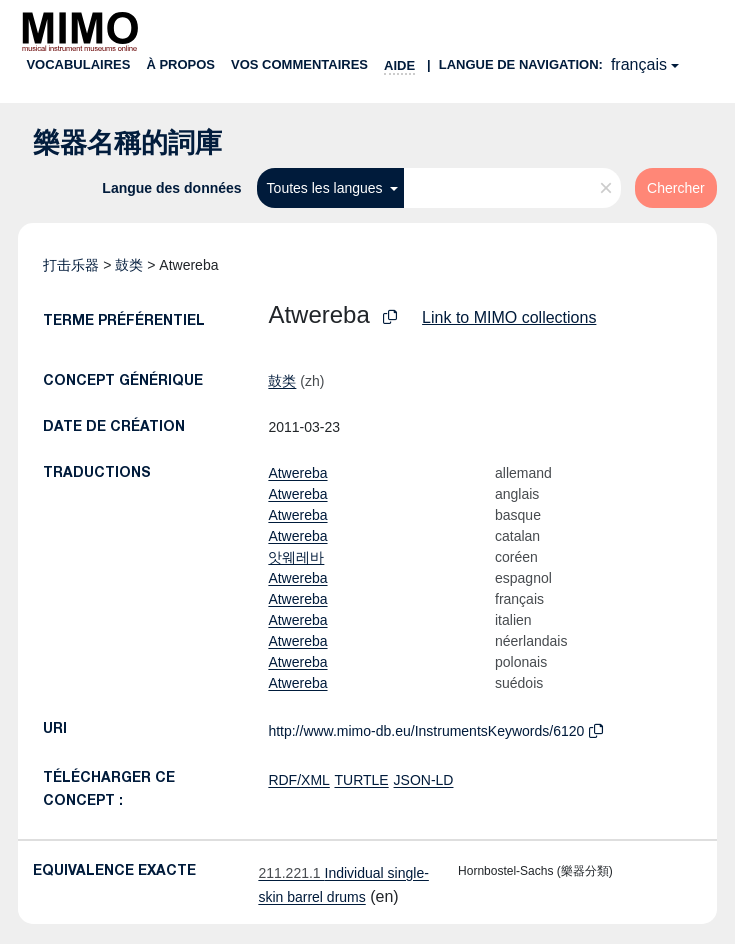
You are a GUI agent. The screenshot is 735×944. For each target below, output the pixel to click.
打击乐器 (71, 265)
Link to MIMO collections (509, 317)
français (639, 64)
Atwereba (297, 473)
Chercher (676, 188)
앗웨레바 (296, 557)
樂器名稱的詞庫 (127, 143)
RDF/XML (298, 780)
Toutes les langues (327, 188)
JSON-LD (424, 780)
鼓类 (129, 265)
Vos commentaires (299, 64)
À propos (180, 64)
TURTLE (361, 780)
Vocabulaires (78, 64)
